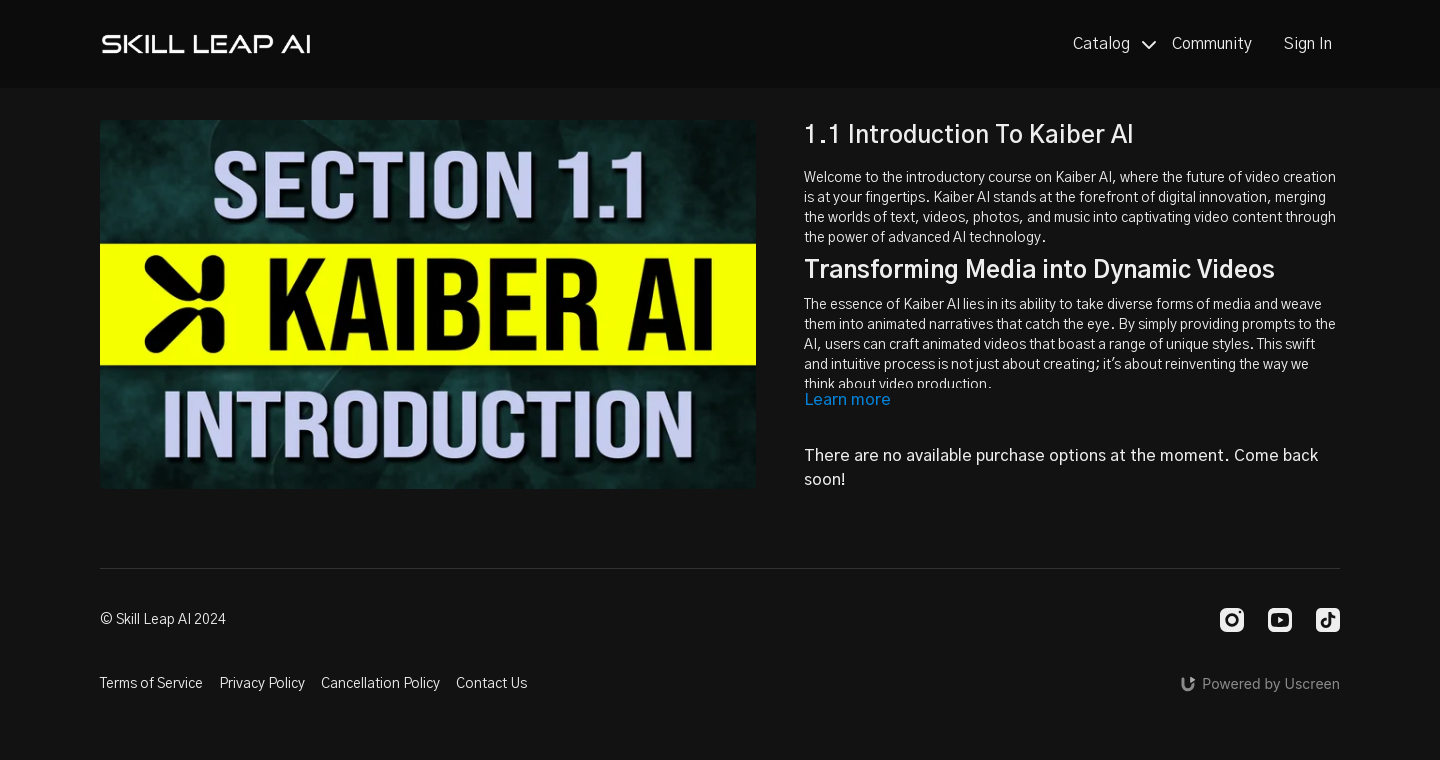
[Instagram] (1232, 620)
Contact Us (491, 684)
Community (1212, 44)
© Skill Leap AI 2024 (163, 620)
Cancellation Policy (380, 684)
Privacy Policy (262, 684)
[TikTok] (1328, 620)
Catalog (1114, 44)
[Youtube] (1280, 620)
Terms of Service (151, 684)
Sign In (1308, 44)
